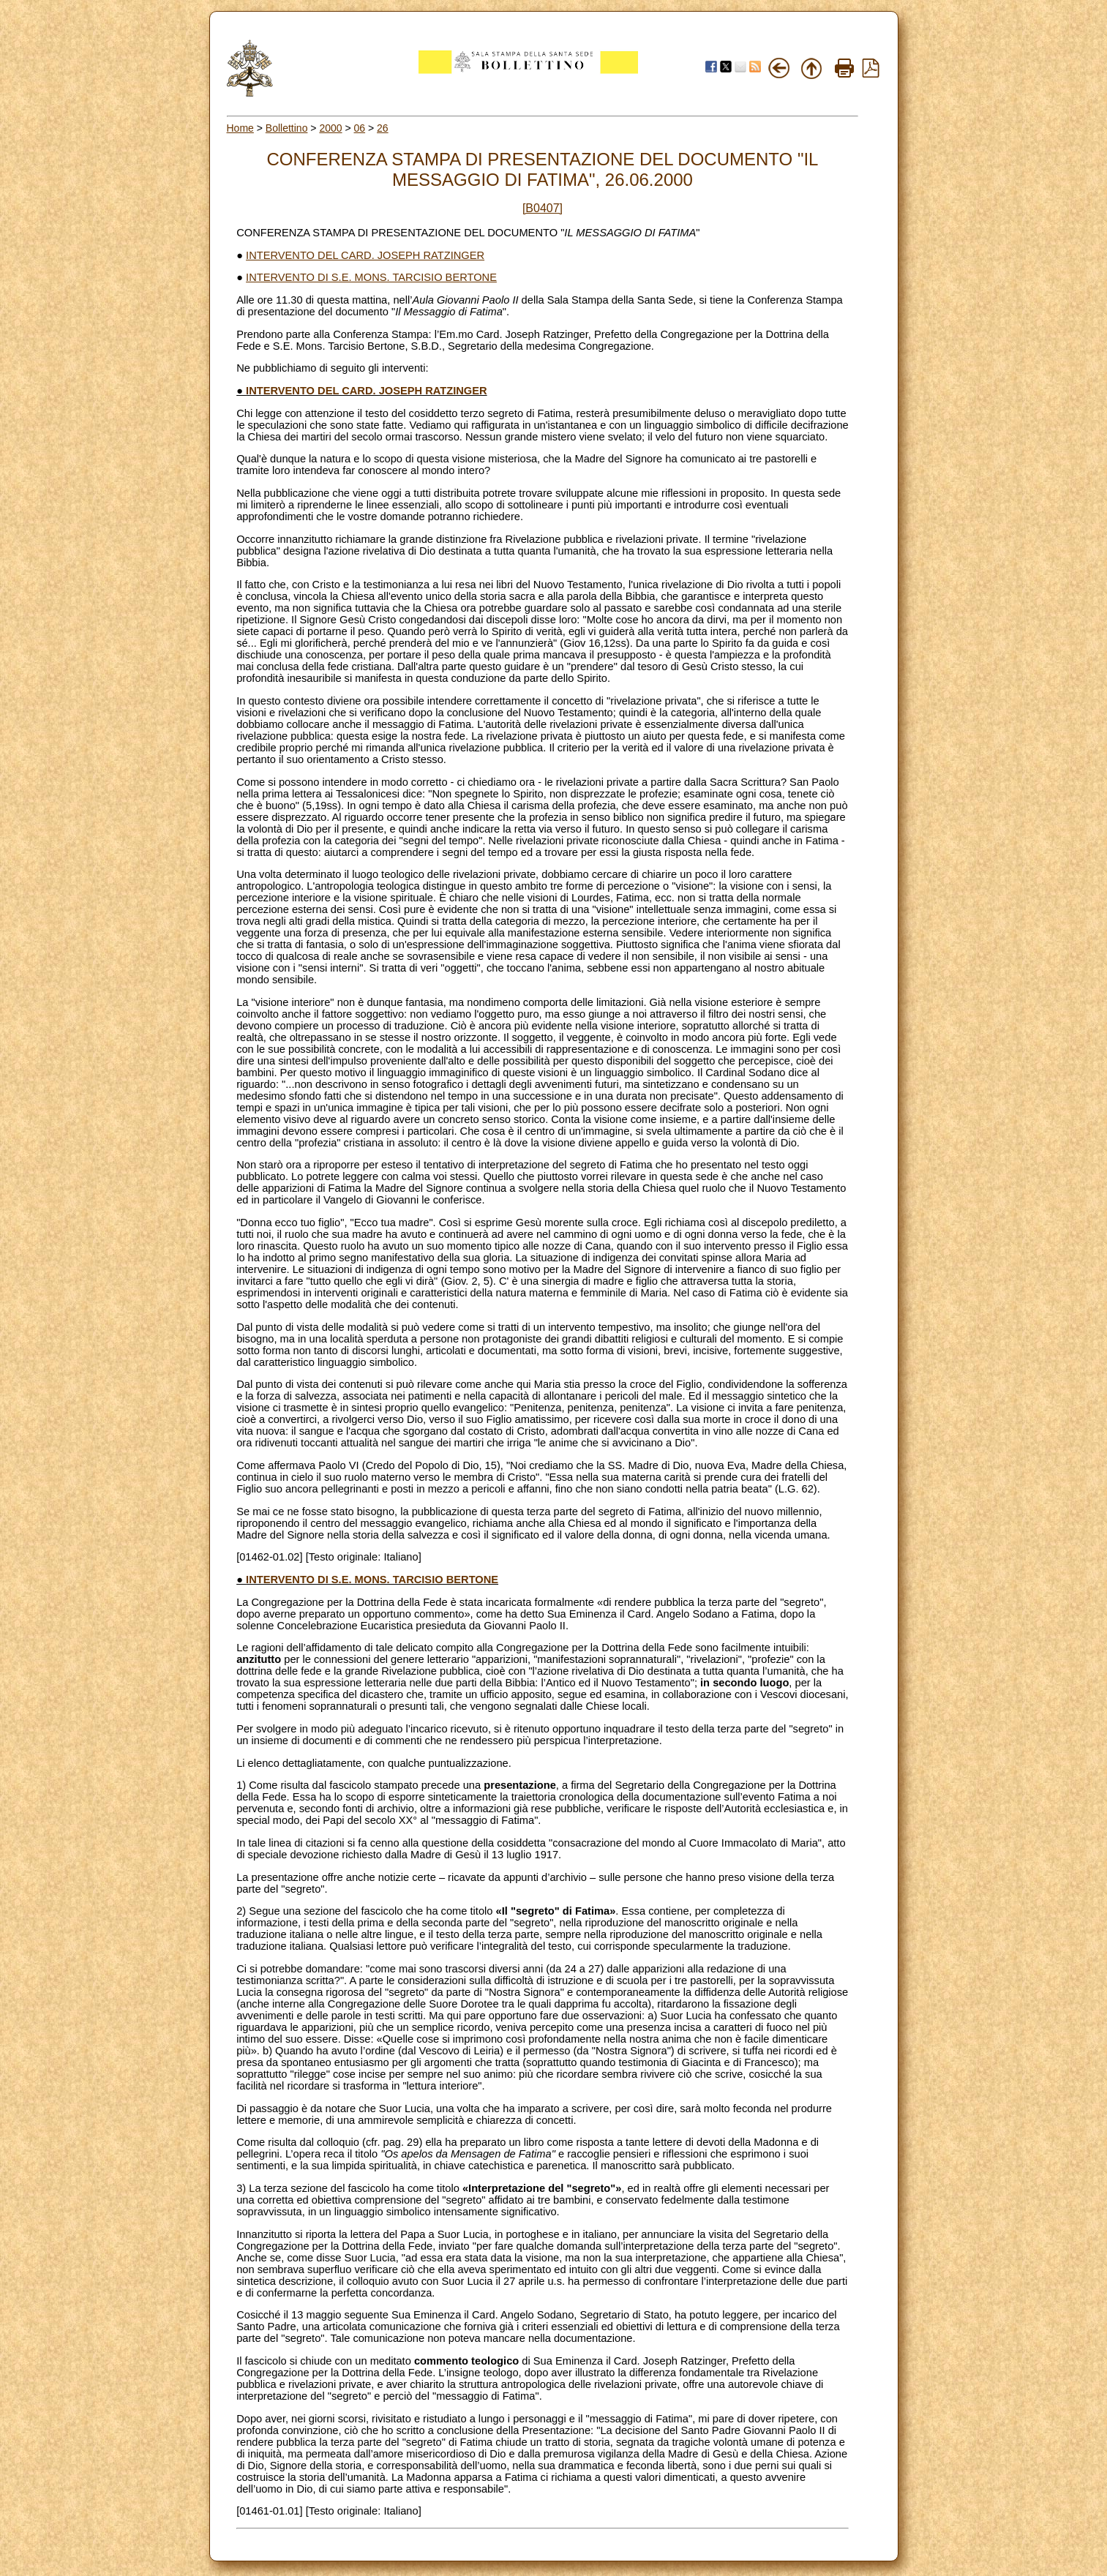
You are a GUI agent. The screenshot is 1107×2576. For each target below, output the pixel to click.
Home (240, 128)
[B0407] (542, 208)
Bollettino (287, 128)
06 (360, 128)
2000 (330, 128)
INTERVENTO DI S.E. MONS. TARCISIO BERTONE (371, 277)
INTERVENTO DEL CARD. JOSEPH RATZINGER (365, 255)
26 (383, 128)
